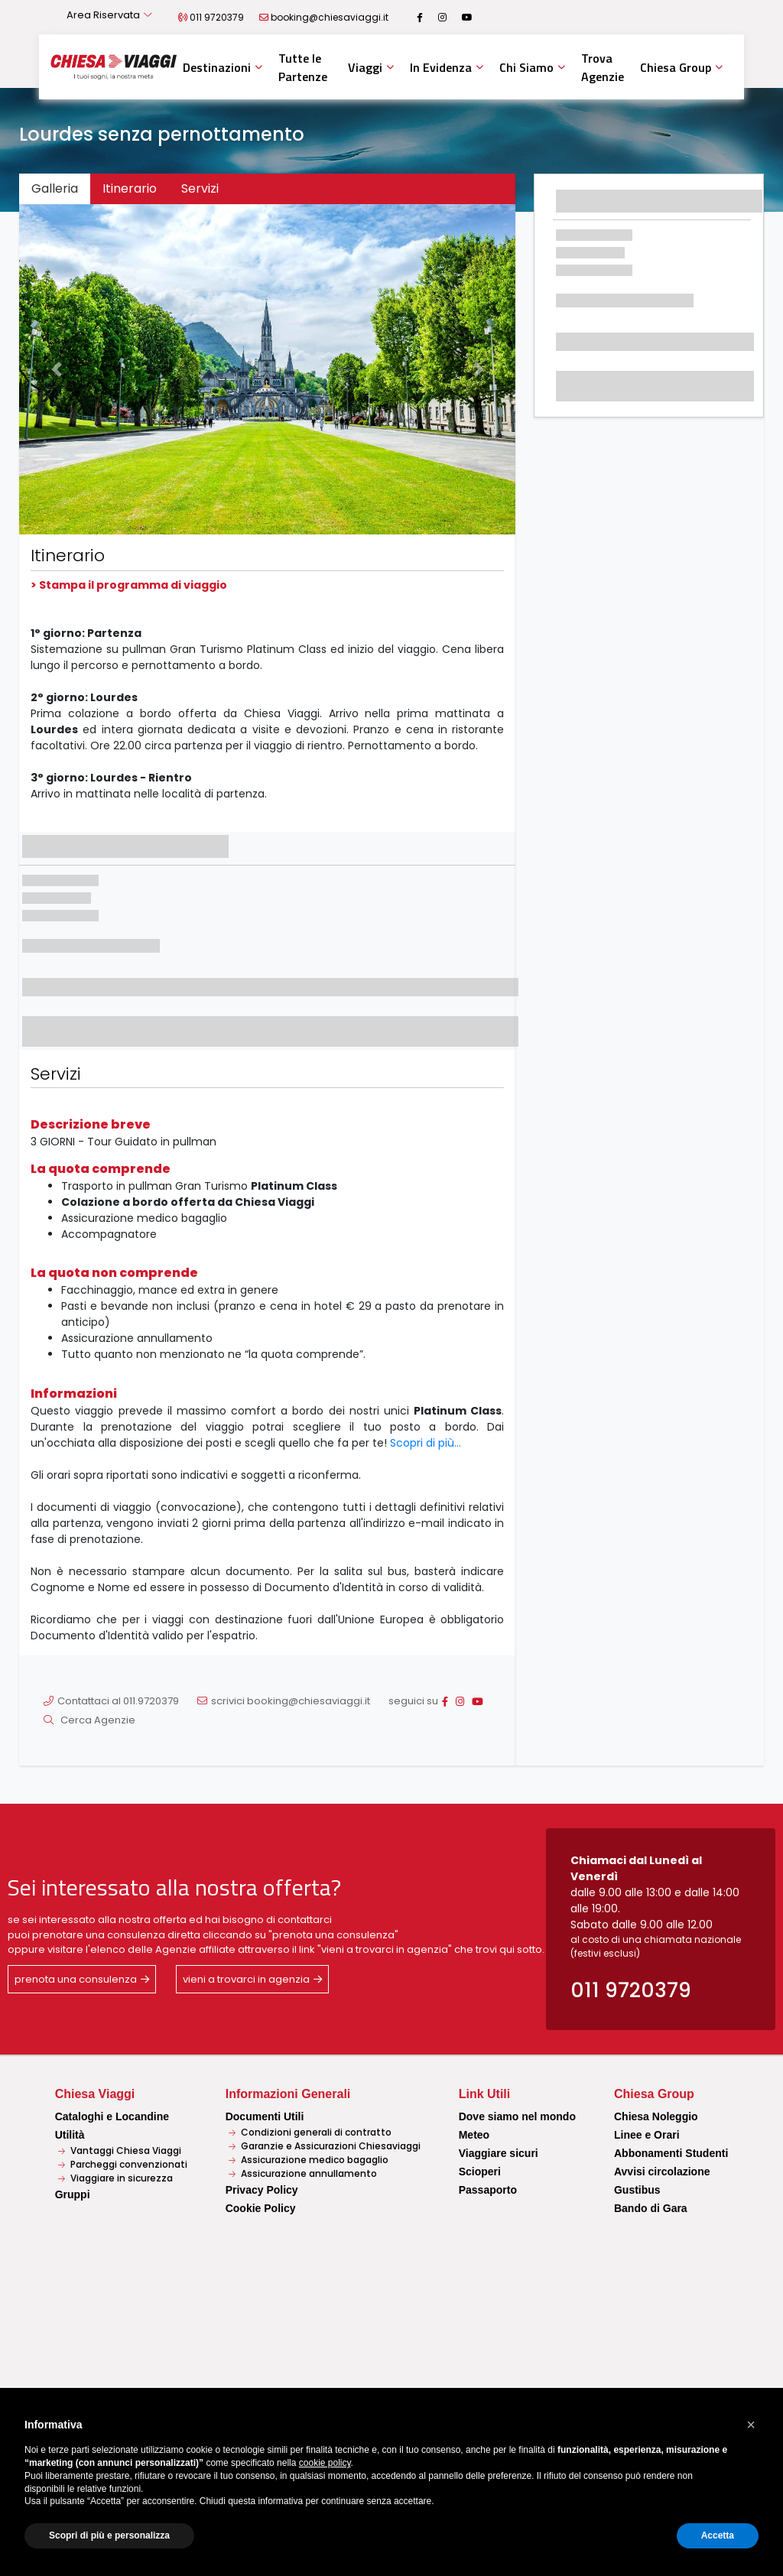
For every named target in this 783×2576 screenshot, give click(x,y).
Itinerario (129, 188)
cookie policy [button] (325, 2462)
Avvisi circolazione (662, 2171)
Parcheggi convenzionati (122, 2164)
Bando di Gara (650, 2208)
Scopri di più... (425, 1442)
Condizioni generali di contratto (310, 2132)
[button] (56, 369)
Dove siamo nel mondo (517, 2116)
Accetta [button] (717, 2535)
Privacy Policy (262, 2190)
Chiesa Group (675, 67)
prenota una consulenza (76, 1979)
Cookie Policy (261, 2208)
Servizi (200, 188)
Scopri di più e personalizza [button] (109, 2535)
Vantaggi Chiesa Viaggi (119, 2150)
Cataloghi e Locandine (112, 2116)
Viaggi (365, 67)
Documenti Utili (265, 2116)
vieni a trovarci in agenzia (246, 1979)
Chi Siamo (526, 67)
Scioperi (480, 2171)
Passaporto (488, 2190)
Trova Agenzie (602, 67)
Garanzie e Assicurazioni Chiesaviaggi (325, 2145)
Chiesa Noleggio (656, 2116)
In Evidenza (441, 67)
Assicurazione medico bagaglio (308, 2159)
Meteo (474, 2135)
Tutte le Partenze (302, 67)
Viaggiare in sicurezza (115, 2178)
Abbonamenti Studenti (671, 2153)
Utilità (70, 2135)
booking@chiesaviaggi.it (329, 17)
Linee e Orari (647, 2135)
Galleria (54, 188)
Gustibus (637, 2190)
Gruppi (72, 2194)
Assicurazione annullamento (303, 2173)
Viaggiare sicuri (498, 2153)
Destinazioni (217, 67)
